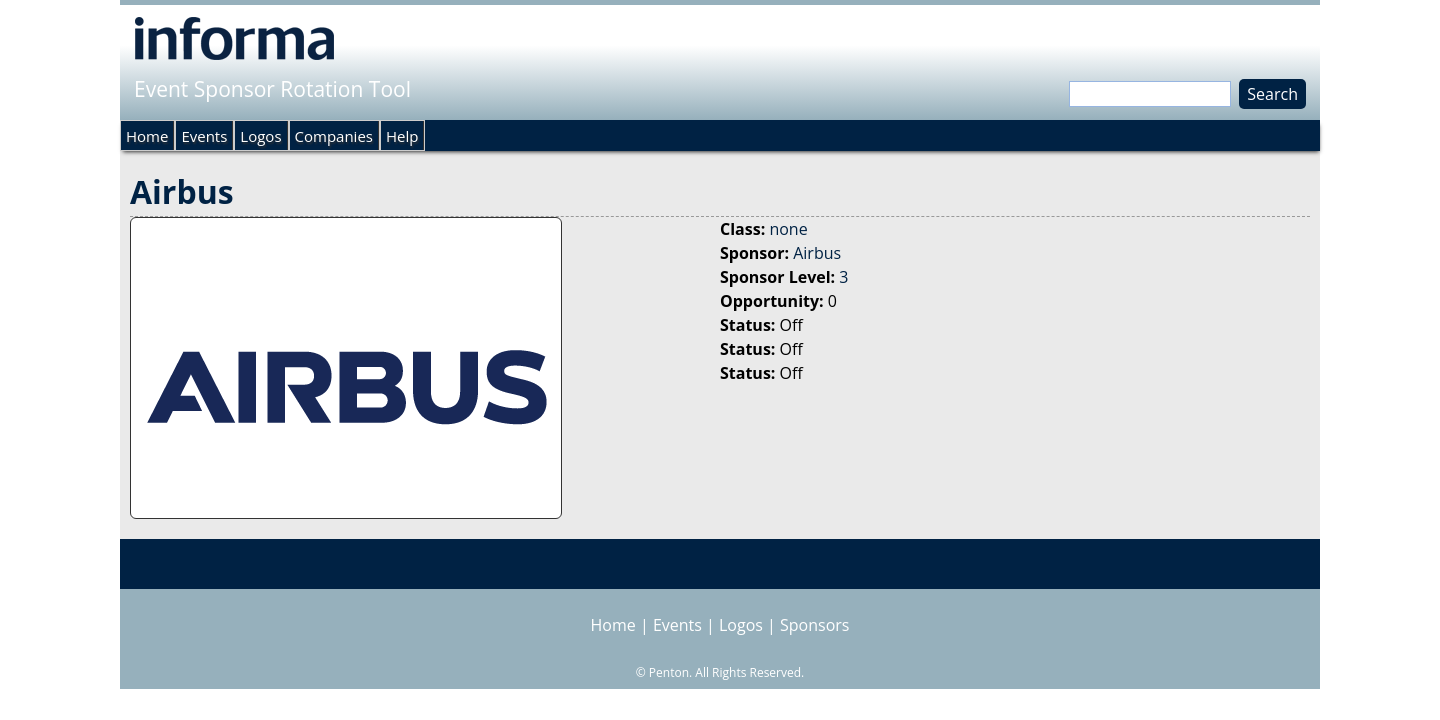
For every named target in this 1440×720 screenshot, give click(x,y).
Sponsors (814, 625)
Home (147, 136)
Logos (260, 136)
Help (402, 136)
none (788, 229)
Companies (334, 136)
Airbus (817, 253)
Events (204, 136)
